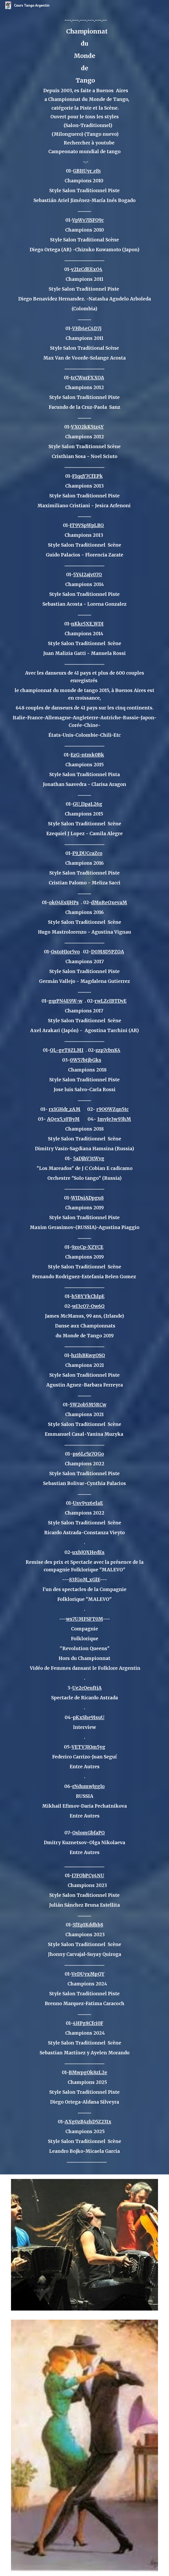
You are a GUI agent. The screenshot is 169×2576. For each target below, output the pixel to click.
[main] (84, 1092)
